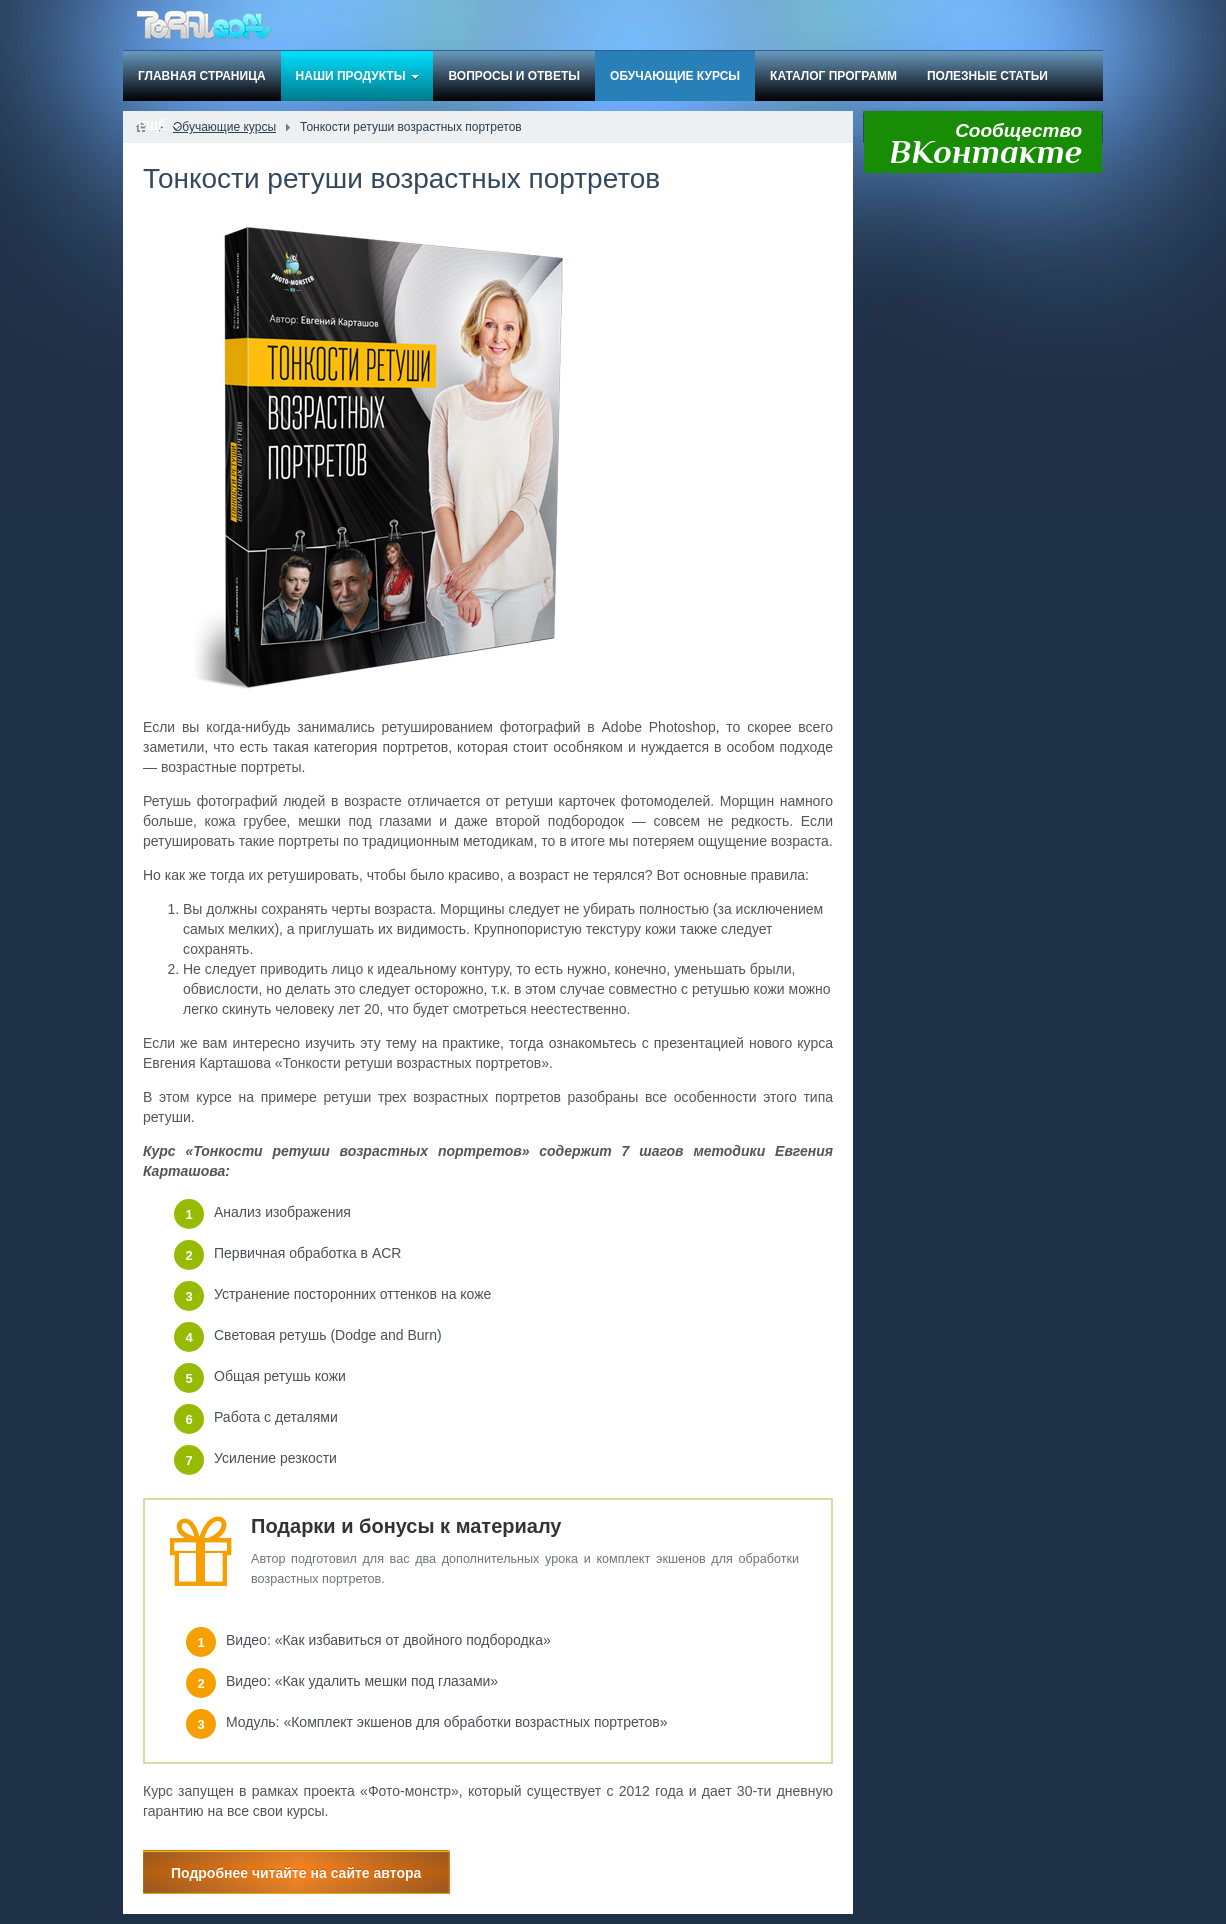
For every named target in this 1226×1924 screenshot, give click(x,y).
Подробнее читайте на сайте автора (296, 1873)
